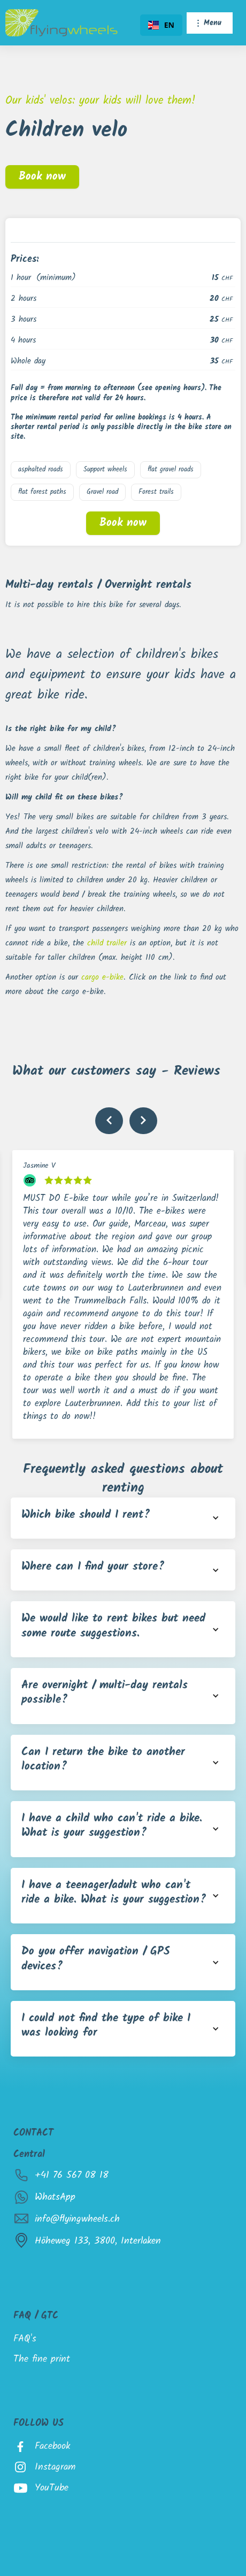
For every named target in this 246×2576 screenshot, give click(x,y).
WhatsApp (55, 2197)
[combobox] (161, 25)
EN (161, 25)
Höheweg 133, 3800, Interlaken (98, 2240)
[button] (210, 23)
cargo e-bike (102, 977)
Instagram (55, 2466)
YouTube (51, 2487)
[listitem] (123, 1294)
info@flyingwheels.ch (77, 2219)
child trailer (108, 943)
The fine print (41, 2359)
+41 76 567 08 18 (72, 2175)
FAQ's (24, 2338)
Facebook (52, 2446)
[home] (61, 22)
